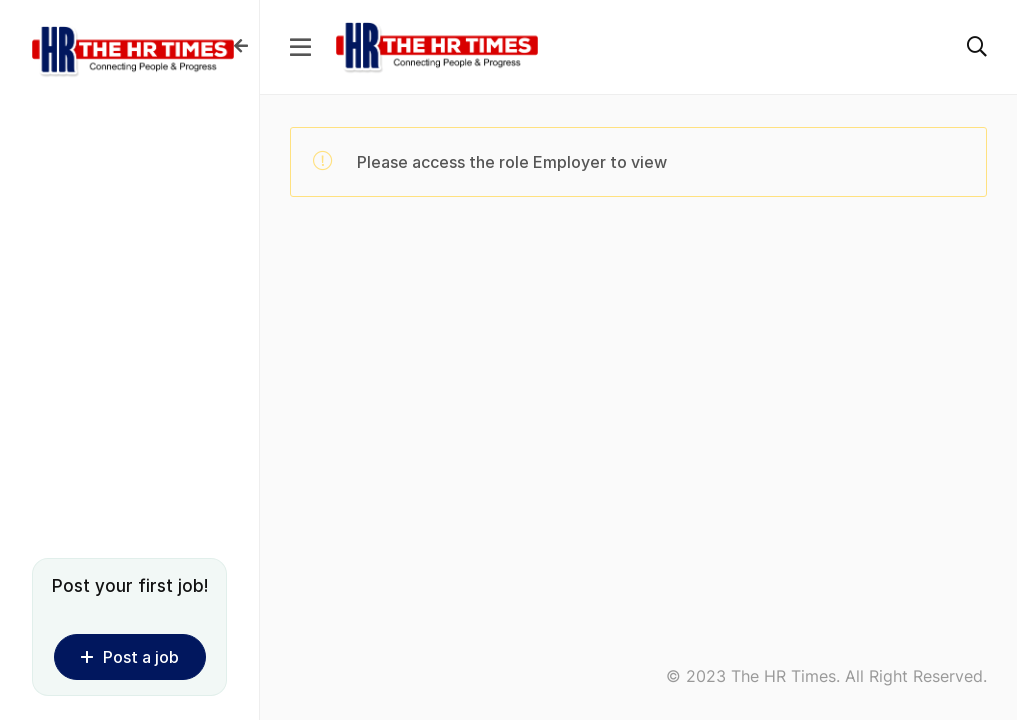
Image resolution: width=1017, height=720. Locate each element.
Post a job (130, 657)
